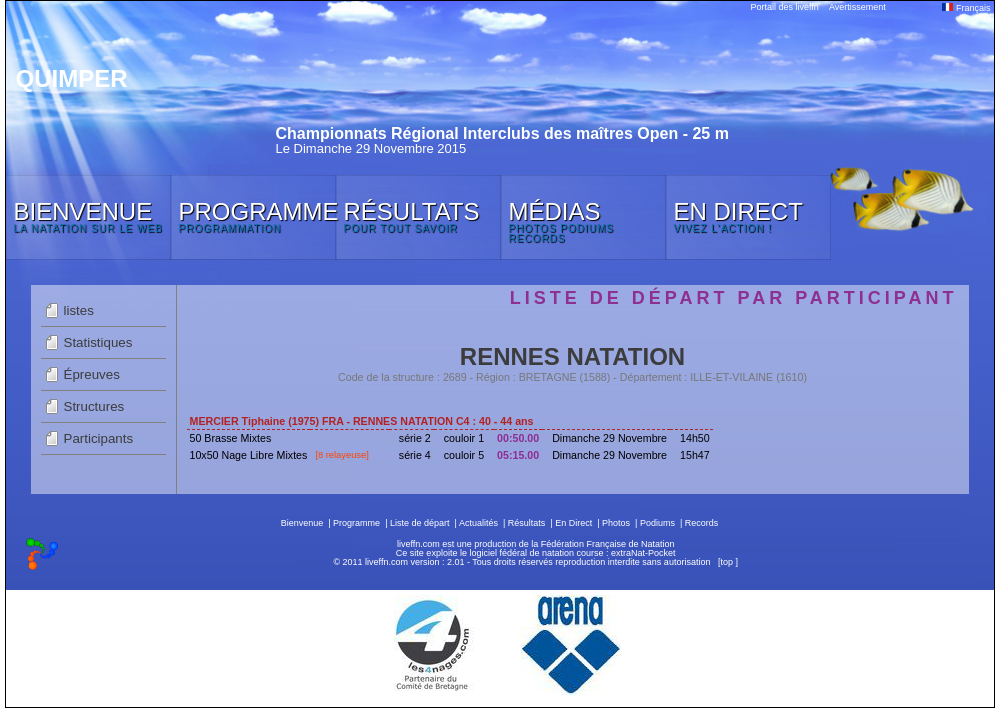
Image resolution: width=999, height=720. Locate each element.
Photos (616, 523)
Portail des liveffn (785, 7)
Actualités (478, 523)
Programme (356, 523)
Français (966, 8)
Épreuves (92, 374)
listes (79, 310)
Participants (99, 438)
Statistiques (98, 342)
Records (702, 523)
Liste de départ (420, 523)
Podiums (657, 523)
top (726, 562)
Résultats (527, 523)
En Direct (573, 523)
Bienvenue (302, 523)
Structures (94, 406)
